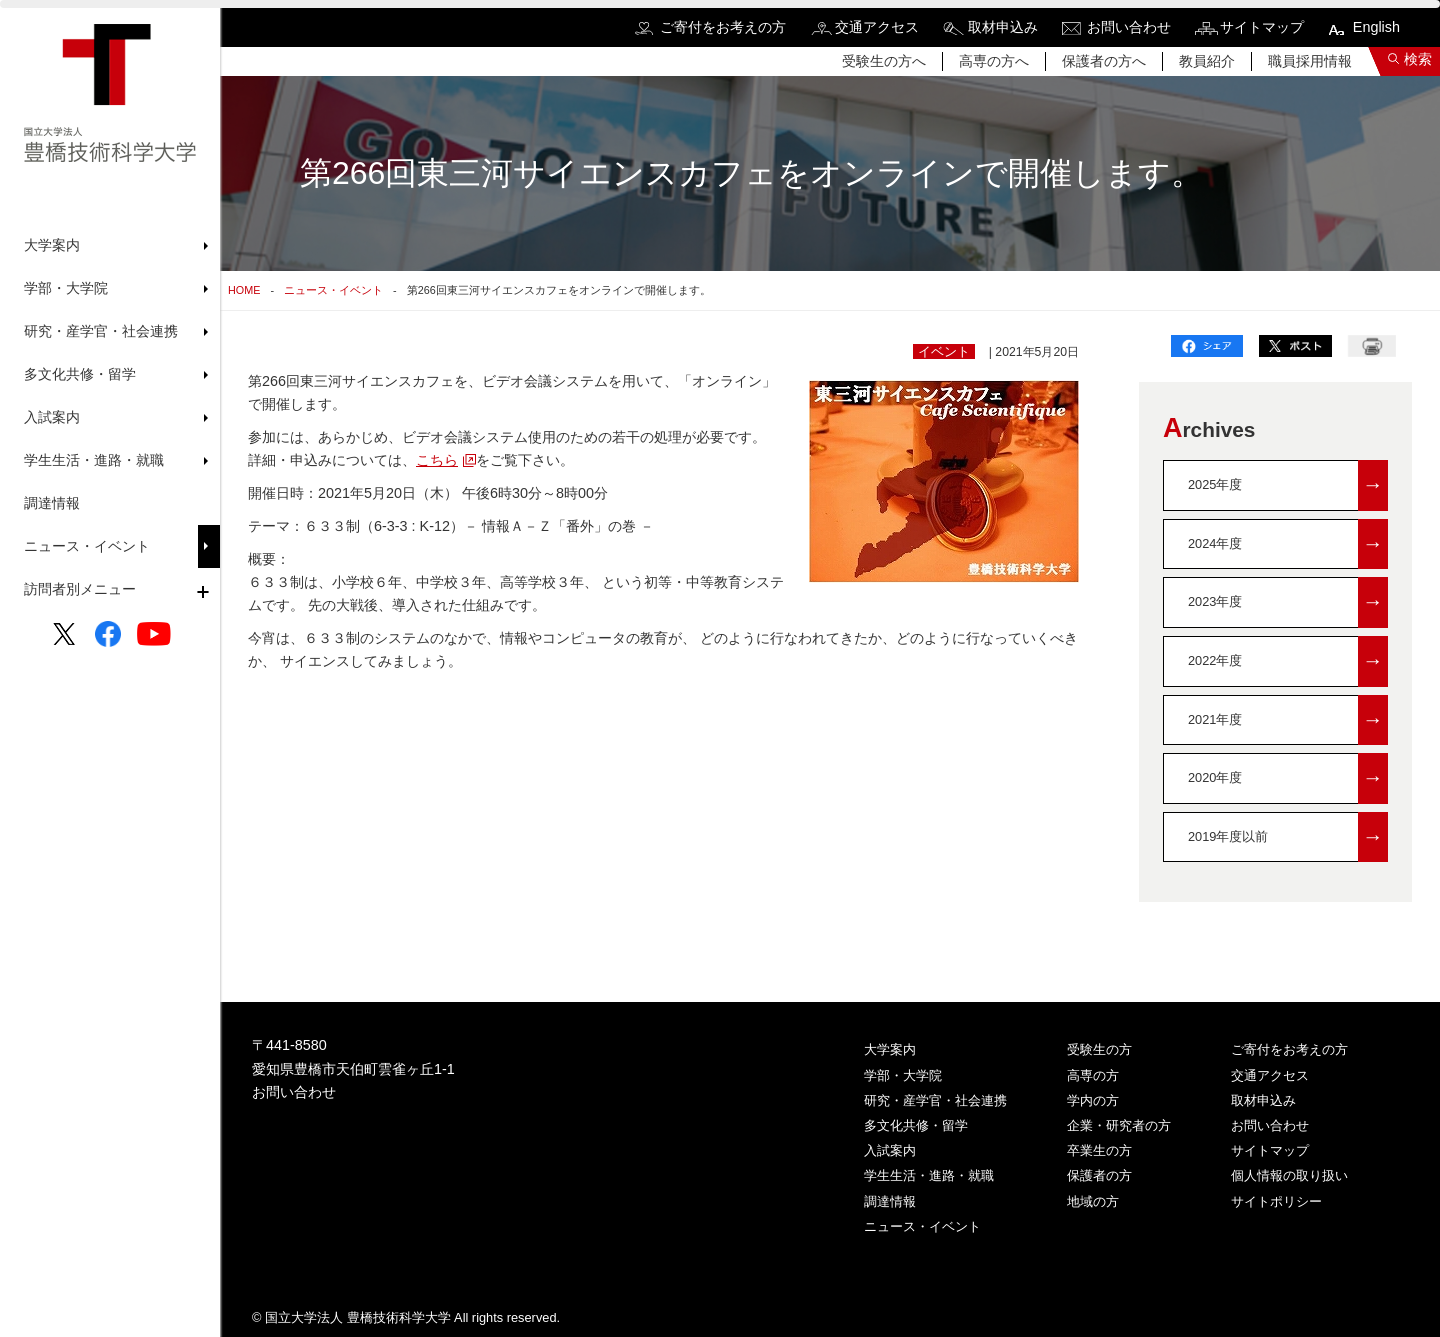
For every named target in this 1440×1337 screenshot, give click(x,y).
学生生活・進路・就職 (929, 1175)
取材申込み (1003, 27)
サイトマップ (1262, 27)
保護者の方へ (1104, 61)
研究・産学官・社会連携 (935, 1100)
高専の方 (1093, 1075)
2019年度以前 (1288, 837)
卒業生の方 (1099, 1150)
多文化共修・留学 (916, 1125)
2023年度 (1288, 602)
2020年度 (1288, 778)
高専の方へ (994, 61)
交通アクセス (877, 27)
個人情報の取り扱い (1289, 1175)
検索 (1418, 59)
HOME (244, 290)
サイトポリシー (1276, 1201)
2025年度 (1288, 485)
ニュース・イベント (87, 546)
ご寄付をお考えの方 (723, 27)
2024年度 (1288, 544)
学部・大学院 (903, 1075)
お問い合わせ (1129, 27)
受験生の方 (1099, 1049)
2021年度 (1288, 720)
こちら (437, 460)
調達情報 (52, 503)
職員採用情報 (1310, 61)
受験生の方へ (884, 61)
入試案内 (890, 1150)
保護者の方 (1099, 1175)
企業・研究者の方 (1119, 1125)
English (1376, 27)
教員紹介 (1207, 61)
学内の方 (1093, 1100)
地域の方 (1093, 1201)
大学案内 (890, 1049)
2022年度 (1288, 661)
